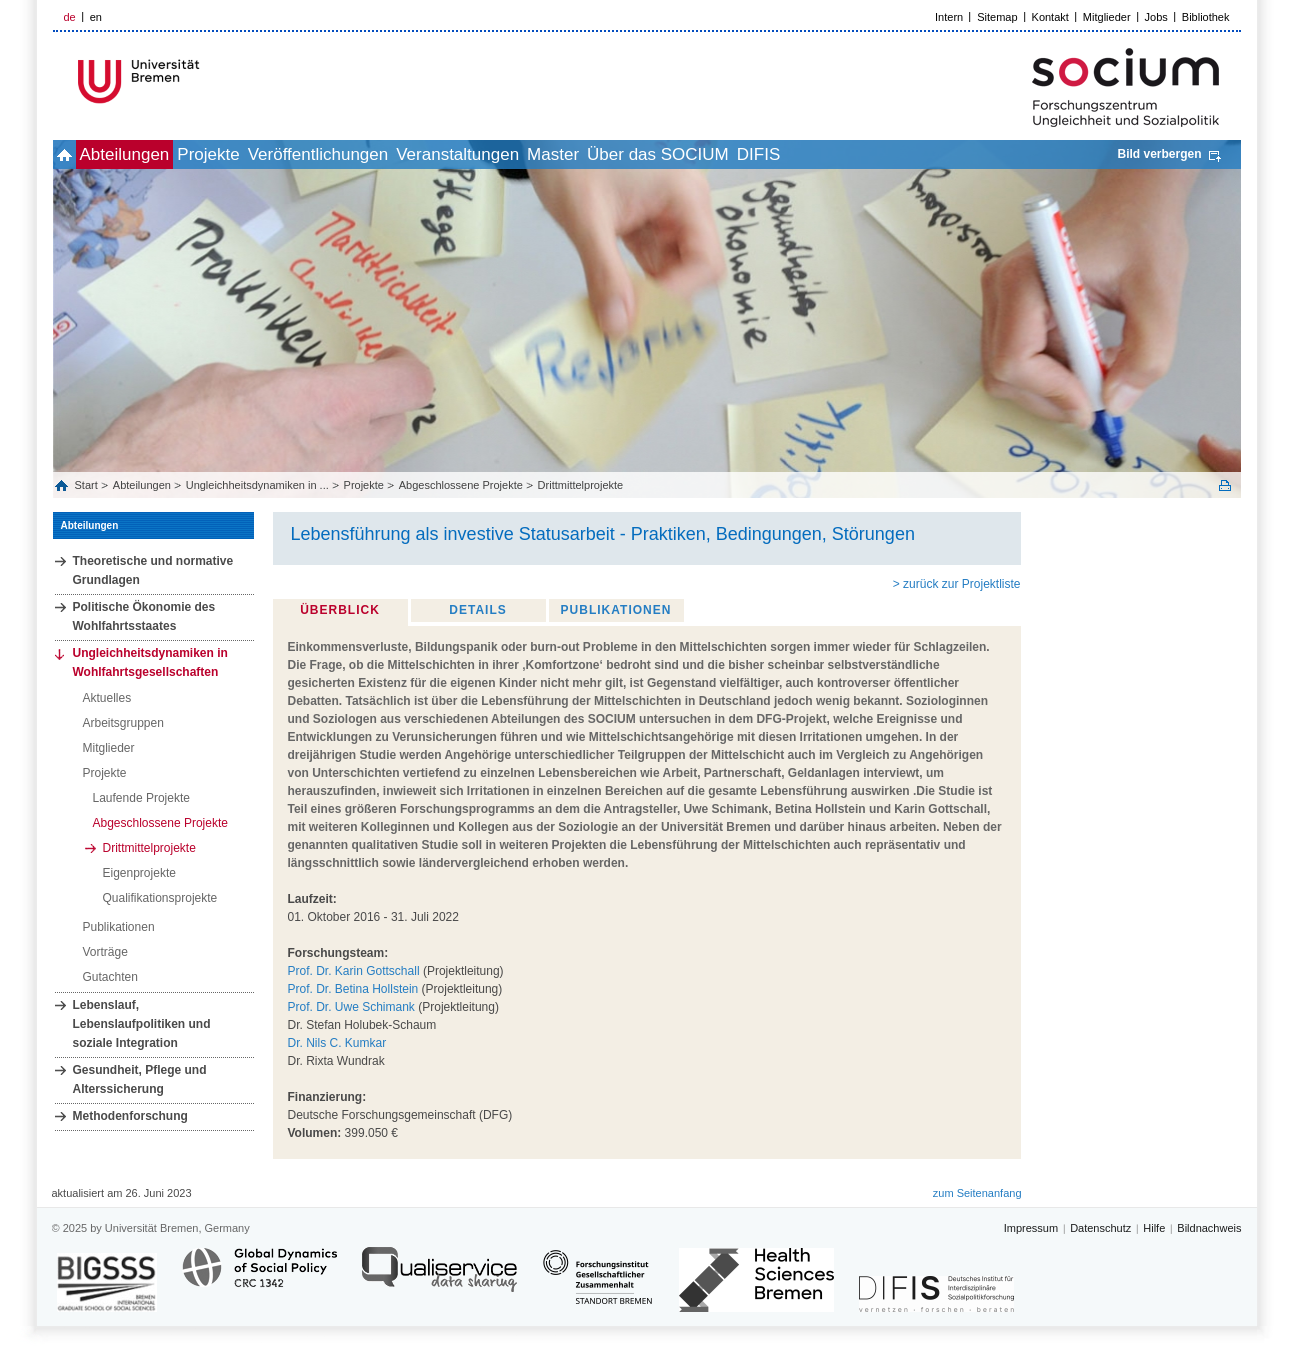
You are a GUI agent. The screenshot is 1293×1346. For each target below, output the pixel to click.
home (75, 154)
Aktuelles (107, 698)
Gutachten (110, 977)
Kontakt (1050, 17)
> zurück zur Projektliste (957, 584)
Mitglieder (1107, 17)
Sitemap (997, 17)
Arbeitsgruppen (123, 723)
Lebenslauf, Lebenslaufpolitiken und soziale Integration (142, 1024)
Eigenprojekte (139, 873)
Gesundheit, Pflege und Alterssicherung (140, 1079)
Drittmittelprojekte (581, 485)
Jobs (1156, 17)
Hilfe (1154, 1228)
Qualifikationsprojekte (160, 898)
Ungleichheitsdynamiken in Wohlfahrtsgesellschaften (150, 662)
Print (1225, 485)
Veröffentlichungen (395, 154)
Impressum (1031, 1228)
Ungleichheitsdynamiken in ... (257, 485)
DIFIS (923, 154)
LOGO (206, 81)
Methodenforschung (130, 1116)
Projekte (263, 154)
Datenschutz (1100, 1228)
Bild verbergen (1159, 154)
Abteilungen (158, 154)
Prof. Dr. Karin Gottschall (354, 971)
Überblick (340, 610)
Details (477, 610)
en (96, 17)
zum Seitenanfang (977, 1193)
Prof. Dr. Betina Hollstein (353, 989)
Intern (949, 17)
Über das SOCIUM (801, 154)
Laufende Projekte (141, 798)
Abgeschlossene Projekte (461, 485)
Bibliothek (1206, 17)
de (70, 17)
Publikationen (119, 927)
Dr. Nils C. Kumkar (337, 1043)
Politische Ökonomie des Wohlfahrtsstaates (144, 616)
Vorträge (105, 952)
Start (88, 485)
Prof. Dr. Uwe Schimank (351, 1007)
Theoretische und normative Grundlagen (153, 570)
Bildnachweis (1209, 1228)
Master (674, 154)
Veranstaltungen (556, 154)
